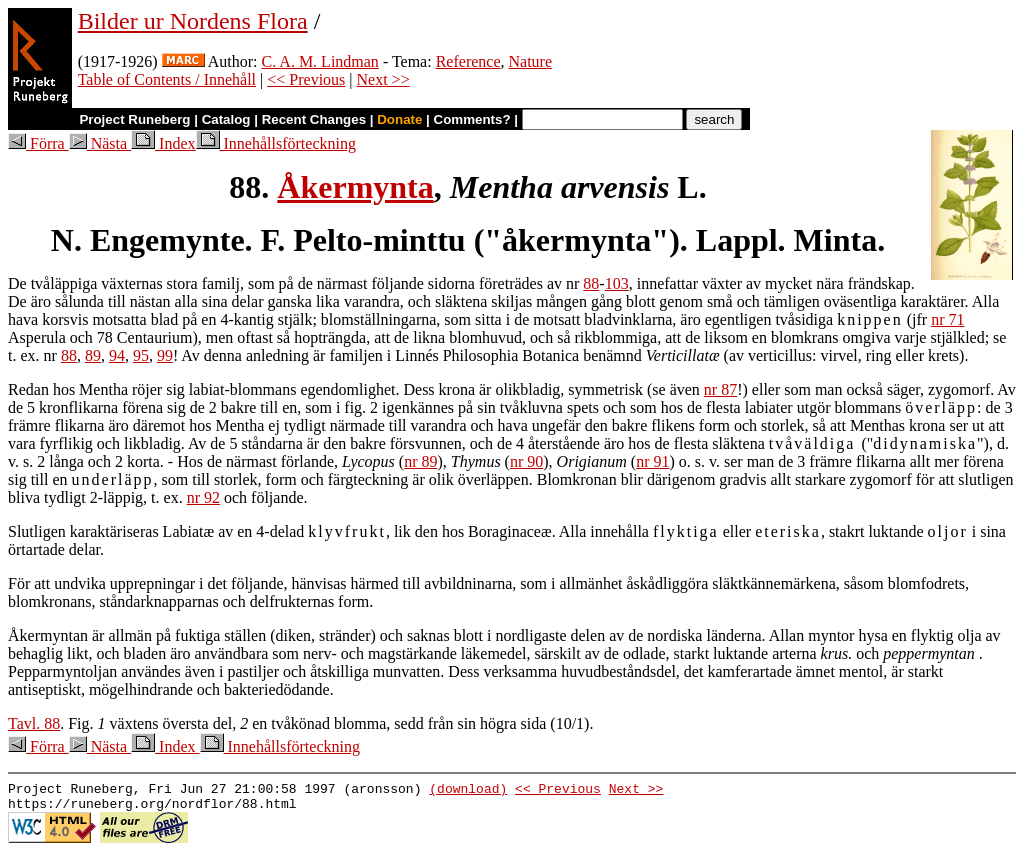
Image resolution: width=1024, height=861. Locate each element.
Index (163, 143)
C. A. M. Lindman (320, 61)
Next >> (383, 79)
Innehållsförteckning (276, 143)
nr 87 (720, 389)
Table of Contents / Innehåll (167, 79)
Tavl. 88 (34, 723)
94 (117, 355)
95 (141, 355)
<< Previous (306, 79)
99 (165, 355)
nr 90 (526, 461)
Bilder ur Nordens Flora (193, 21)
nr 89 (420, 461)
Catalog (226, 119)
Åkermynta (355, 187)
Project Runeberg (134, 119)
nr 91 (652, 461)
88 (591, 283)
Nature (531, 61)
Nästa (100, 143)
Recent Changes (314, 119)
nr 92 (203, 497)
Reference (468, 61)
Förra (38, 143)
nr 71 (947, 319)
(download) (468, 791)
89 (93, 355)
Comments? (472, 119)
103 (617, 283)
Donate (399, 119)
